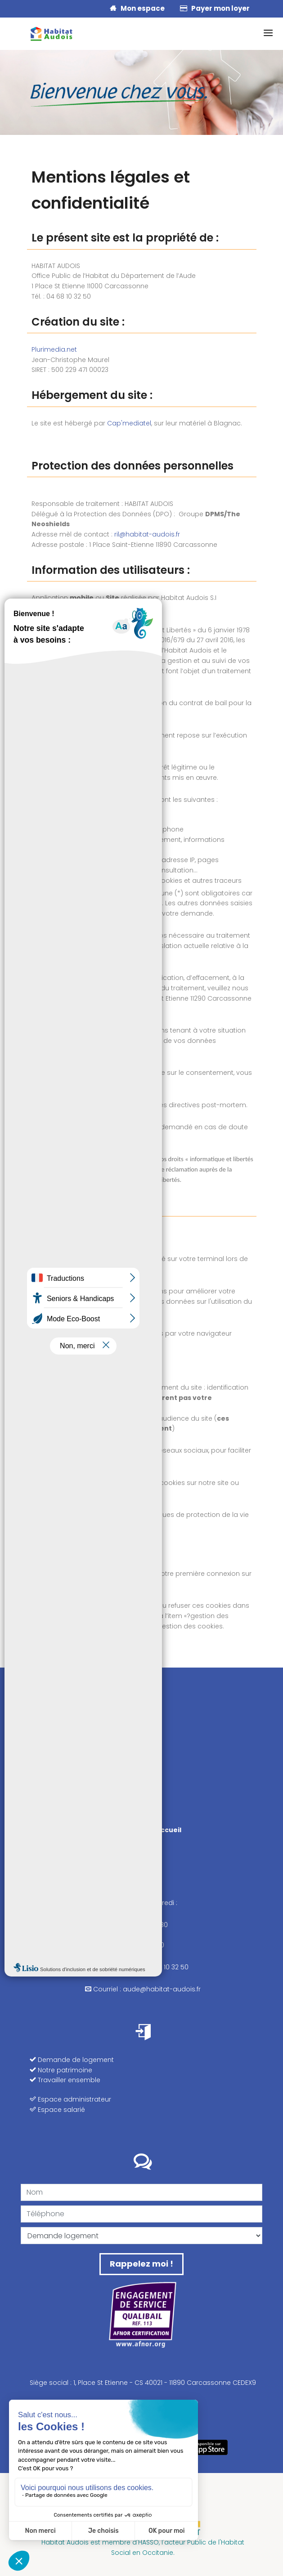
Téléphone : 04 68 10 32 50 (143, 1967)
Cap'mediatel (129, 423)
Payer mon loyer (215, 8)
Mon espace (137, 8)
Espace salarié (57, 2109)
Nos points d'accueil (142, 1829)
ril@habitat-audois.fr (147, 534)
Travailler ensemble (65, 2079)
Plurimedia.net (54, 349)
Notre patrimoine (61, 2070)
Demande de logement (72, 2059)
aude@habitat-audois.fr (162, 1989)
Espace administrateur (70, 2099)
